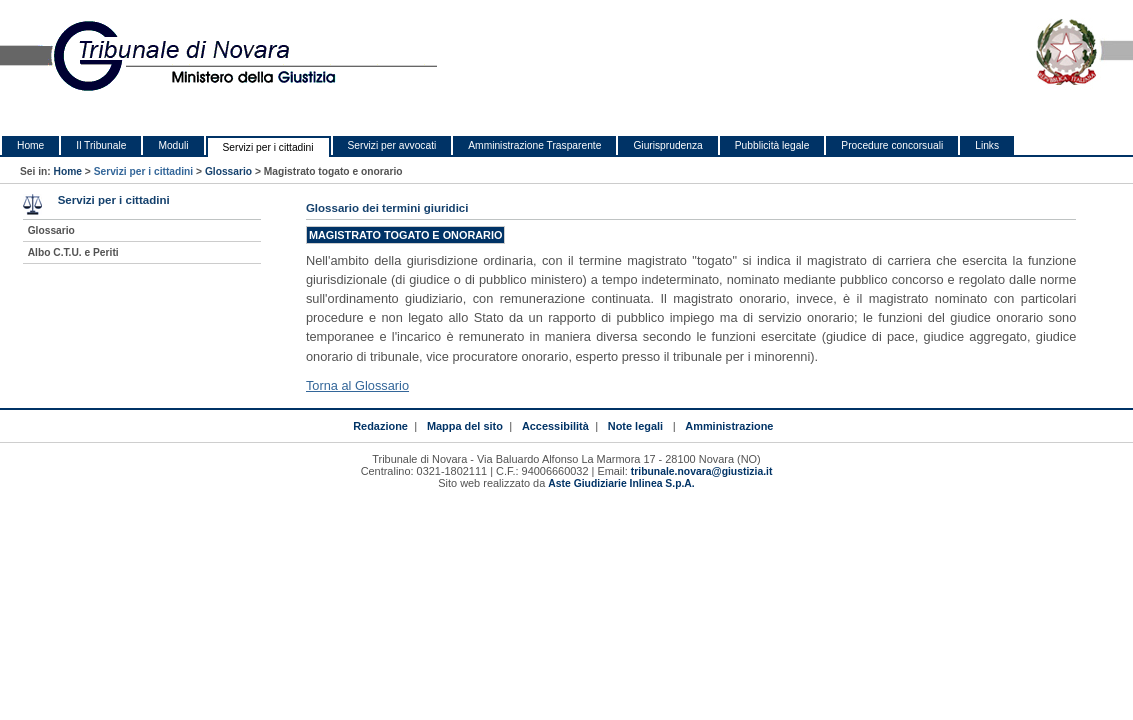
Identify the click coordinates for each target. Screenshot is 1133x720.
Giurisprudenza (667, 145)
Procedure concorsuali (892, 145)
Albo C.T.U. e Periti (73, 252)
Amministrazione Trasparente (534, 145)
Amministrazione (729, 426)
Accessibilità (555, 426)
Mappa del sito (465, 426)
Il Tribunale (101, 145)
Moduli (173, 145)
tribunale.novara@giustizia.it (702, 471)
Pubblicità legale (772, 145)
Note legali (635, 426)
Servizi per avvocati (392, 145)
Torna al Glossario (357, 385)
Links (987, 145)
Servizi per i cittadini (268, 147)
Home (30, 145)
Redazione (380, 426)
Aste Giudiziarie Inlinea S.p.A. (621, 483)
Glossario (228, 171)
